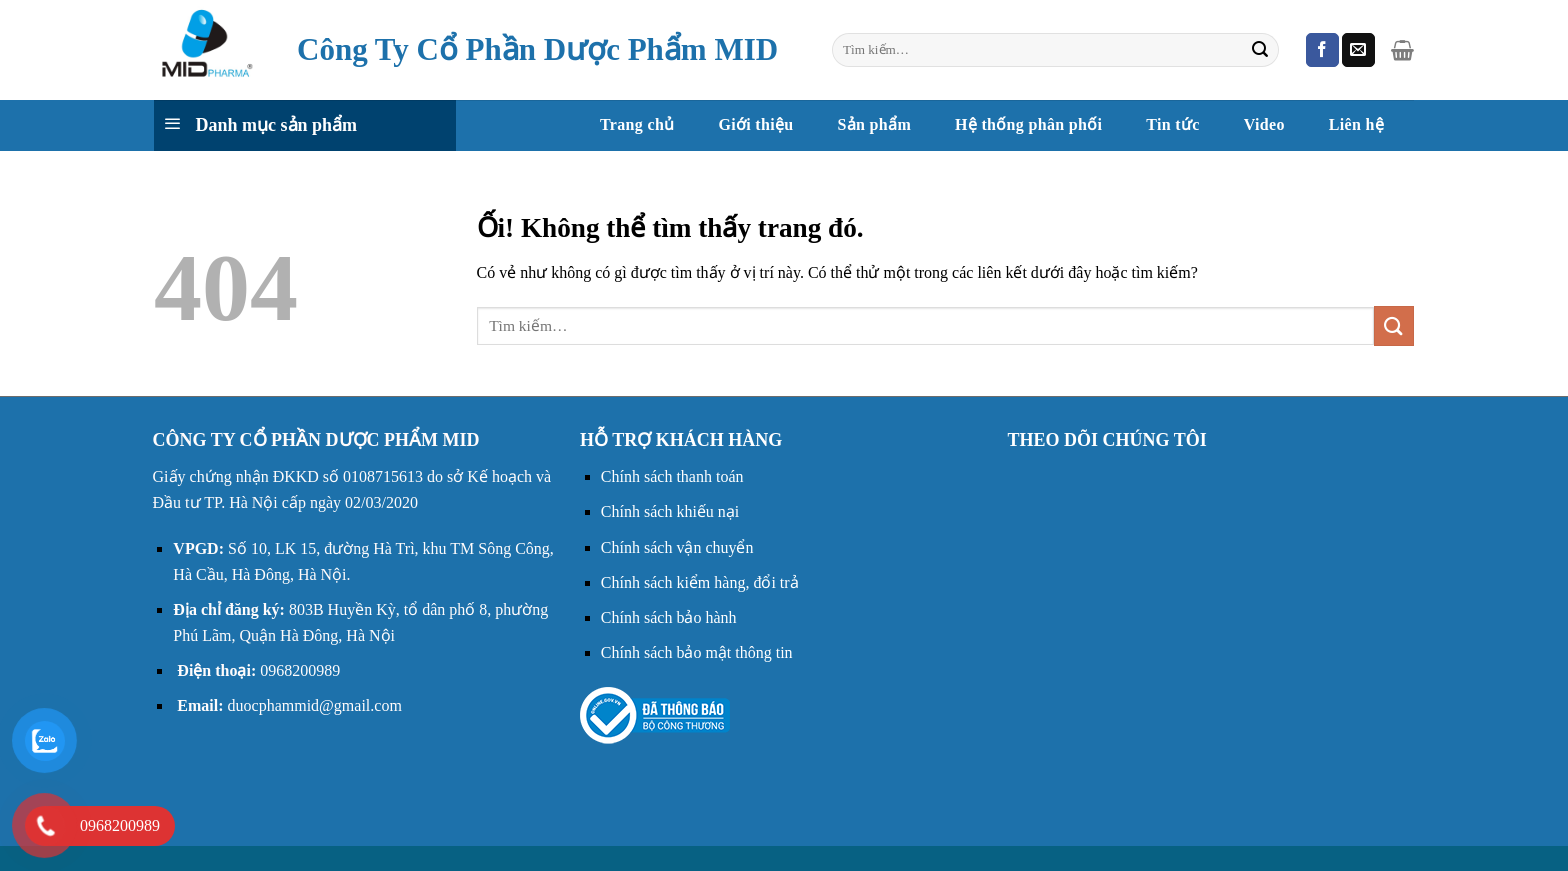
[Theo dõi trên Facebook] (1322, 50)
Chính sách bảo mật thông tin (697, 652)
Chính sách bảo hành (669, 617)
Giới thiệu (755, 124)
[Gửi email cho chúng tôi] (1358, 50)
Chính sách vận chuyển (677, 547)
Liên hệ (1356, 124)
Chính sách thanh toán (672, 476)
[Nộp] (1260, 50)
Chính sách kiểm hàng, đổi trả (700, 582)
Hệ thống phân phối (1028, 124)
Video (1264, 124)
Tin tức (1172, 124)
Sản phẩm (874, 124)
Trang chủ (637, 124)
